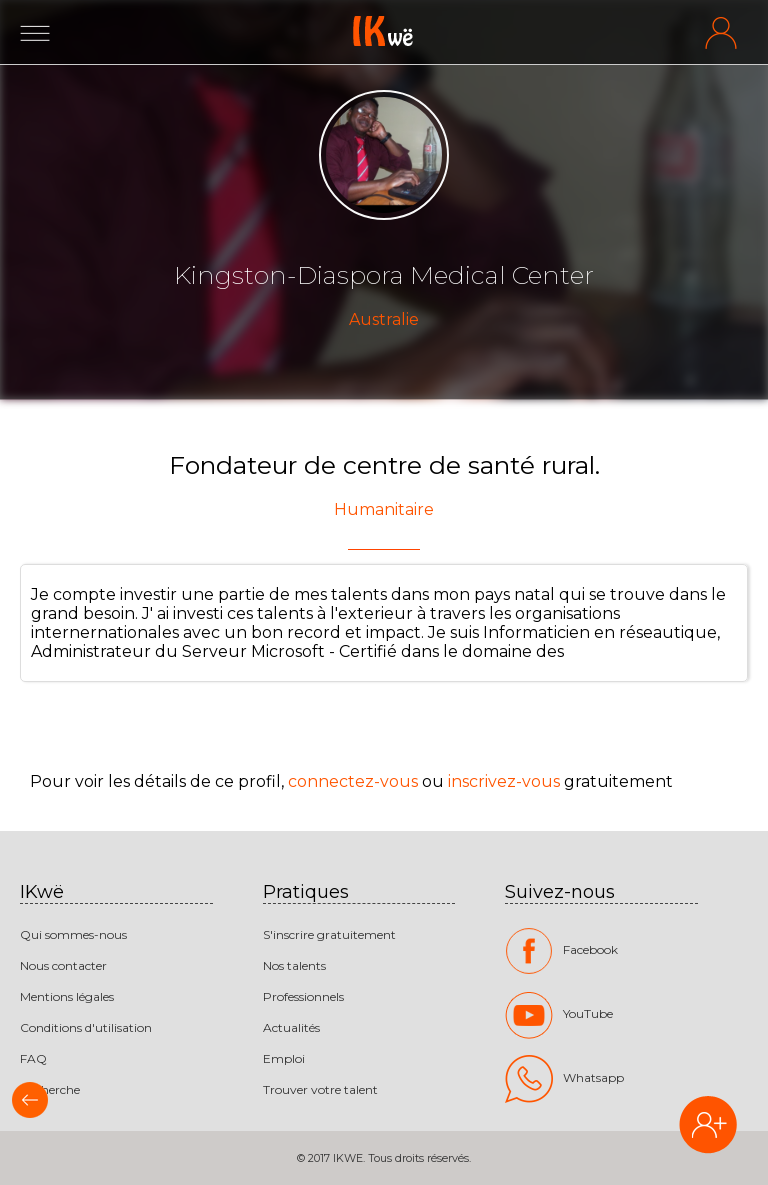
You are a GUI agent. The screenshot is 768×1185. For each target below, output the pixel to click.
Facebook (561, 951)
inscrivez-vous (504, 781)
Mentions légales (67, 996)
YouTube (559, 1015)
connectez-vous (353, 781)
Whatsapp (564, 1079)
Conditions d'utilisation (86, 1027)
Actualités (291, 1027)
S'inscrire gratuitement (329, 934)
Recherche (50, 1089)
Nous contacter (63, 965)
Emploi (284, 1058)
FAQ (33, 1058)
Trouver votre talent (320, 1089)
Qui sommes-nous (73, 934)
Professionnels (303, 996)
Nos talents (294, 965)
